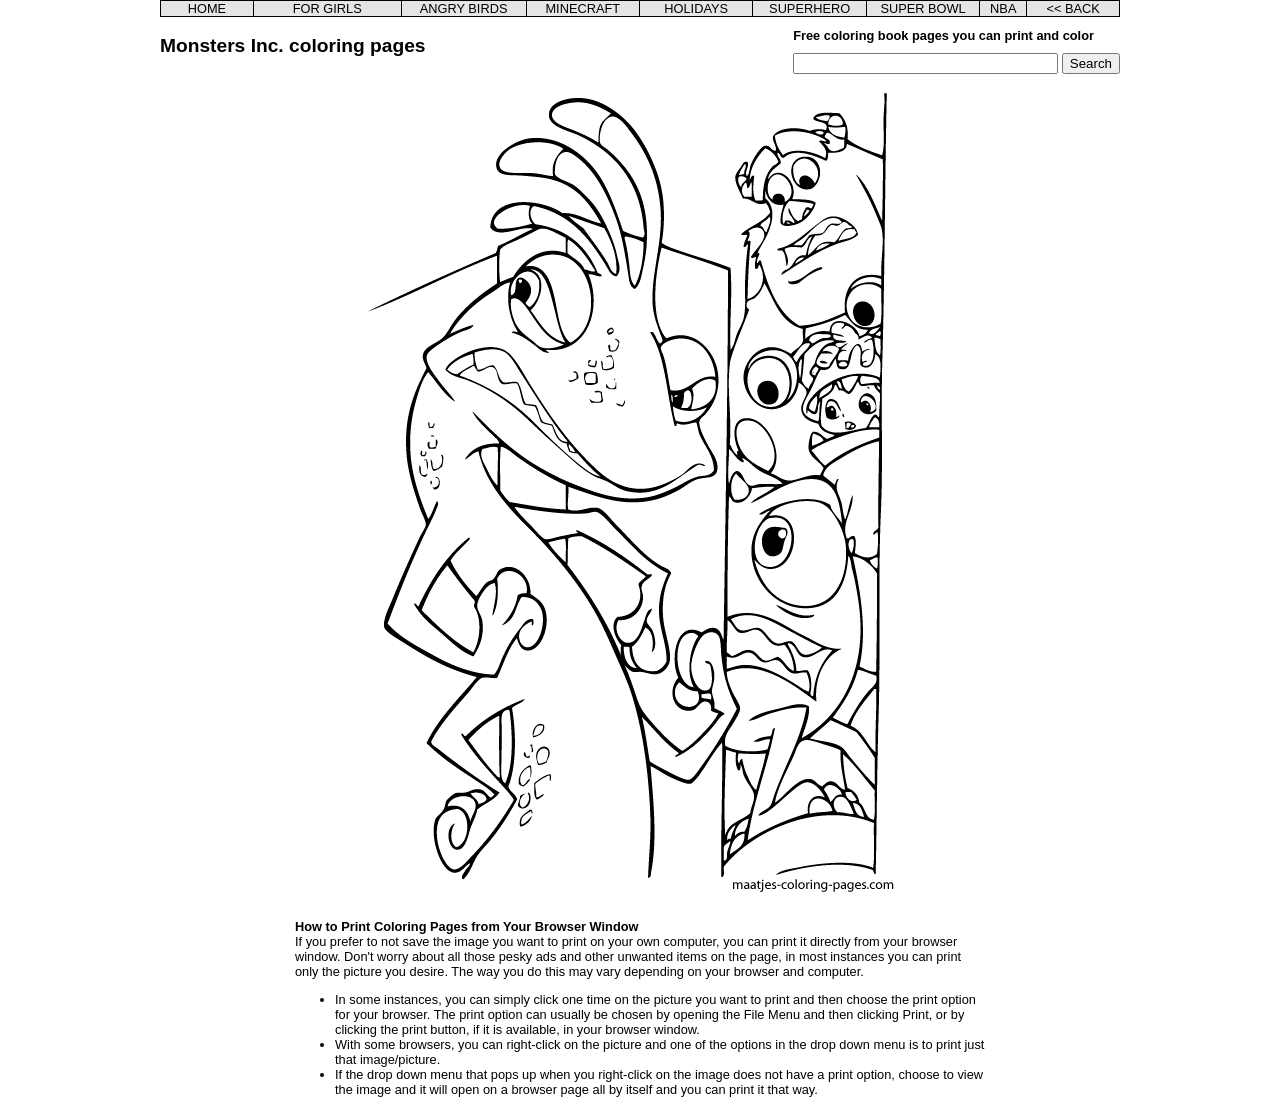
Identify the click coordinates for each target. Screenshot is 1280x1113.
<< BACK (1072, 8)
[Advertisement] (263, 374)
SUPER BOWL (922, 8)
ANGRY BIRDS (464, 8)
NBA (1003, 8)
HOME (207, 8)
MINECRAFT (582, 8)
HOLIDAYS (696, 8)
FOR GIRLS (327, 8)
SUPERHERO (809, 8)
